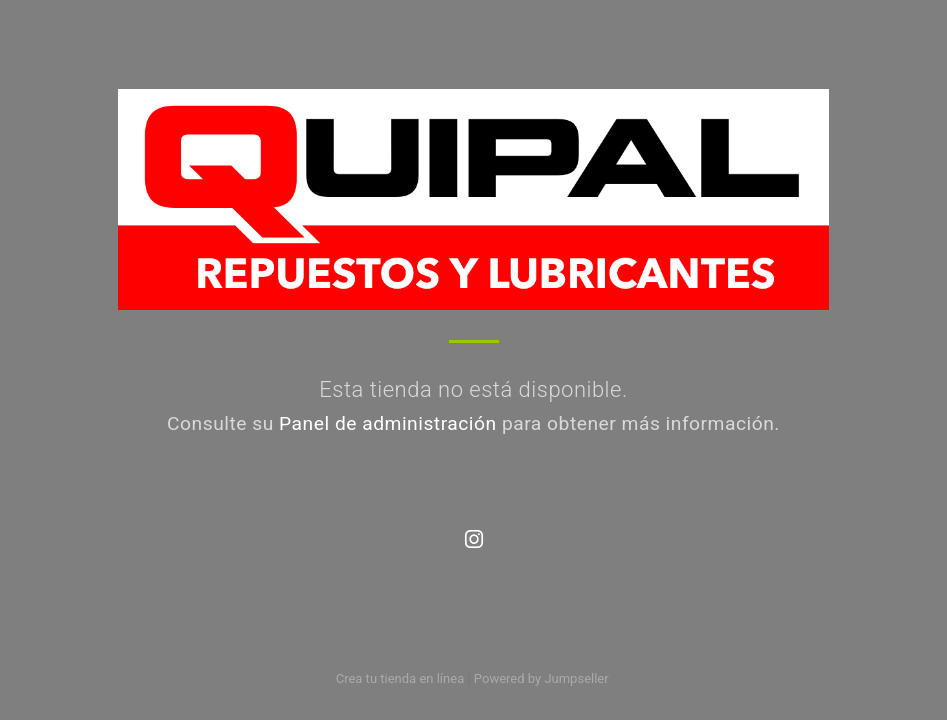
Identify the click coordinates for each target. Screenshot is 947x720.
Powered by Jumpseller (541, 678)
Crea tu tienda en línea (402, 678)
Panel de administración (388, 423)
